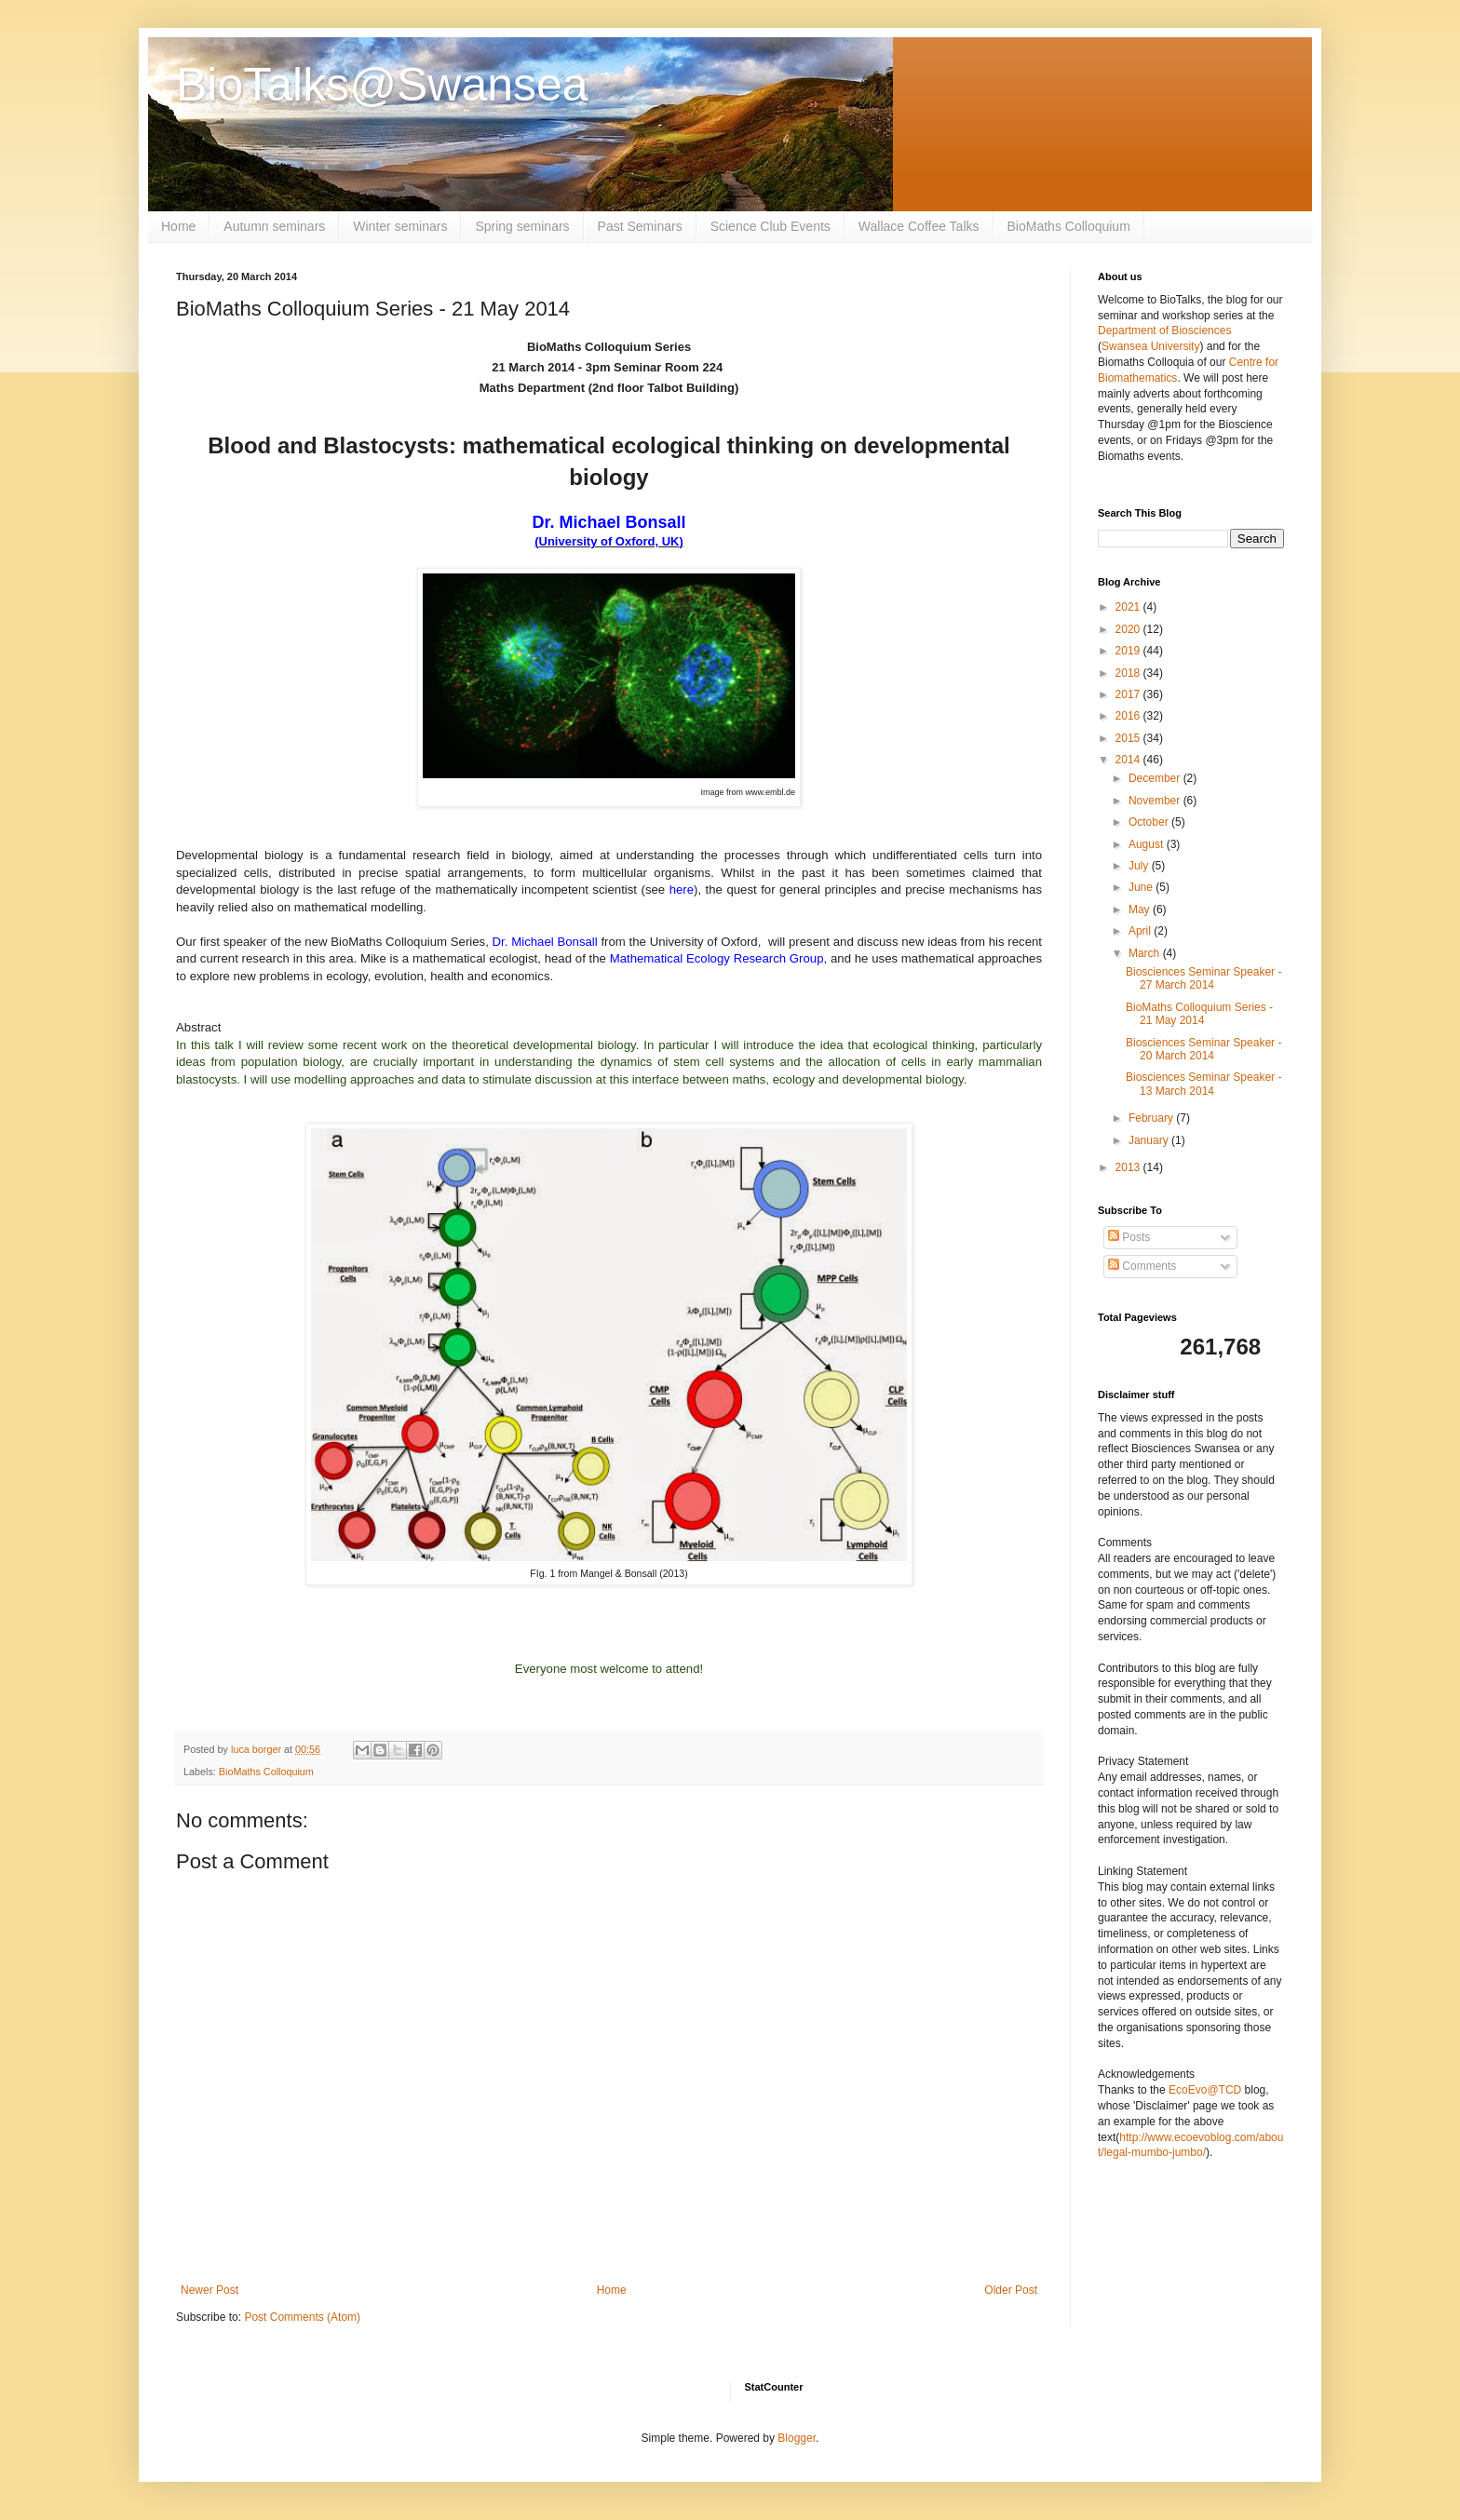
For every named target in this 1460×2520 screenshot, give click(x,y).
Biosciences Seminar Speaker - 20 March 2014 (1203, 1049)
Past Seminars (640, 226)
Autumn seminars (274, 226)
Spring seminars (522, 226)
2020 (1129, 629)
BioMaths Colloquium (1068, 226)
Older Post (1010, 2290)
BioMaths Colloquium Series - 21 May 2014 (1199, 1014)
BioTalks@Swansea (382, 85)
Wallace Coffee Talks (919, 226)
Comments (1142, 1266)
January (1150, 1140)
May (1141, 909)
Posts (1129, 1237)
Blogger (796, 2438)
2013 (1129, 1167)
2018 (1129, 673)
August (1148, 844)
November (1156, 800)
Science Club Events (770, 226)
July (1140, 865)
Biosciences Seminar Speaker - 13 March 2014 (1203, 1084)
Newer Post (209, 2290)
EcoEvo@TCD (1205, 2089)
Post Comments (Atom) (302, 2317)
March (1146, 953)
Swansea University (1150, 346)
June (1142, 887)
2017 (1129, 694)
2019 (1129, 650)
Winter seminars (400, 226)
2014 (1129, 759)
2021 (1129, 606)
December (1156, 778)
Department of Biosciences (1164, 330)
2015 (1129, 738)
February (1152, 1118)
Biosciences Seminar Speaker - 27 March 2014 (1203, 978)
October (1150, 822)
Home (178, 226)
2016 (1129, 715)
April (1141, 930)
